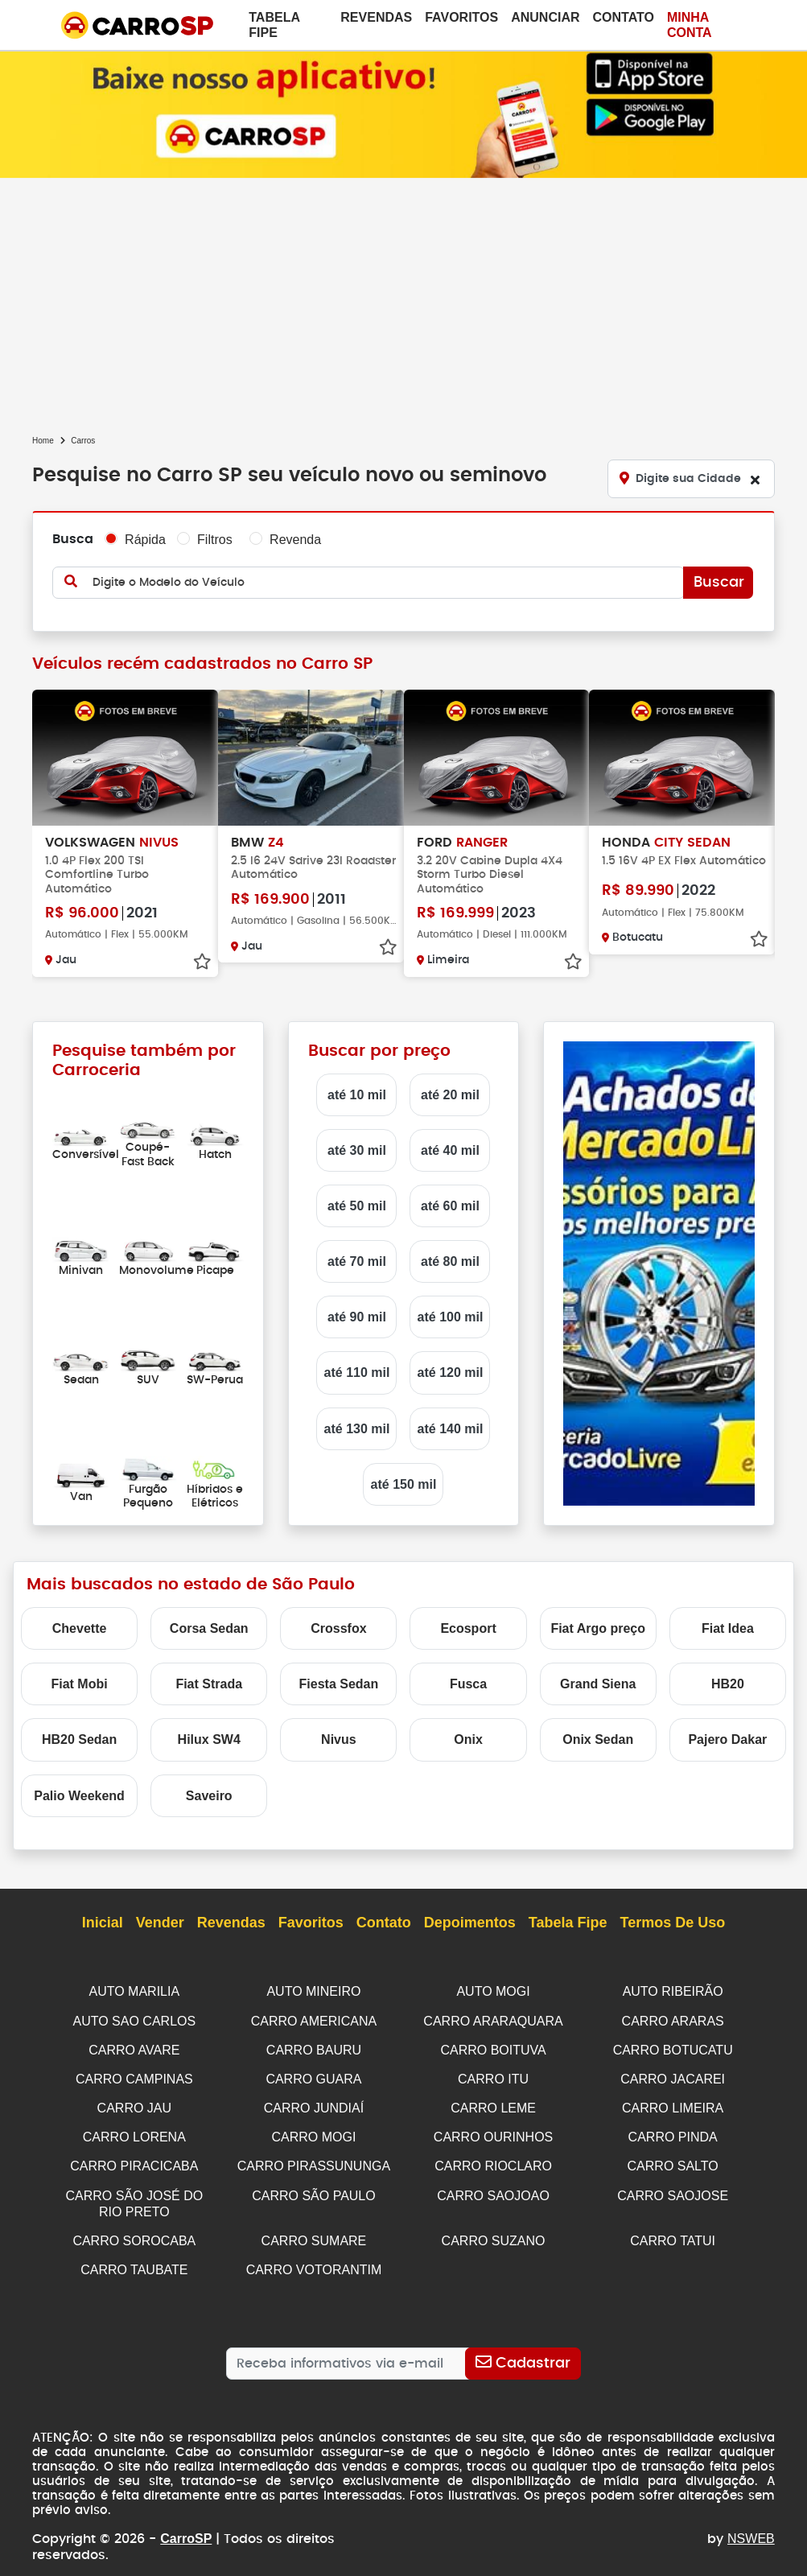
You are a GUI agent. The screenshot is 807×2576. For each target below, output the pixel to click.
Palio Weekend (79, 1794)
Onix (468, 1738)
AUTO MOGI (492, 1990)
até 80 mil (450, 1260)
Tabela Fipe (274, 24)
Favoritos (461, 17)
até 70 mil (356, 1260)
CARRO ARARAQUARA (492, 2019)
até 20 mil (450, 1093)
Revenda (295, 539)
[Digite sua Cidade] (691, 479)
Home (43, 440)
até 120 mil (451, 1372)
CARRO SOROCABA (134, 2232)
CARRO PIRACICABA (134, 2160)
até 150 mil (404, 1483)
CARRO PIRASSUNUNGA (313, 2160)
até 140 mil (451, 1427)
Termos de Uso (673, 1922)
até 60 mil (450, 1204)
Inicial (102, 1922)
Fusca (468, 1682)
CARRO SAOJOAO (493, 2188)
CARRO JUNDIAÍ (314, 2103)
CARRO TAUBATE (133, 2260)
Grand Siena (598, 1682)
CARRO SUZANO (494, 2232)
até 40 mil (450, 1149)
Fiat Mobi (79, 1682)
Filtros (215, 539)
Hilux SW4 (209, 1738)
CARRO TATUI (672, 2232)
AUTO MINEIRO (313, 1990)
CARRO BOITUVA (493, 2047)
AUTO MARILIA (134, 1990)
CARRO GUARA (313, 2075)
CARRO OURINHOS (493, 2131)
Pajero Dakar (727, 1738)
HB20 (727, 1682)
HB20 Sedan (79, 1738)
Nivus (338, 1738)
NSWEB (751, 2514)
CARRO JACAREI (672, 2075)
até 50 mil (356, 1204)
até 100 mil (451, 1315)
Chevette (79, 1627)
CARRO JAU (134, 2103)
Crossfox (338, 1627)
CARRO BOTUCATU (673, 2047)
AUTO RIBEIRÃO (673, 1990)
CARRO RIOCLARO (493, 2160)
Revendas (376, 17)
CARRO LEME (493, 2103)
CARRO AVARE (134, 2047)
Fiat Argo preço (597, 1627)
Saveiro (209, 1794)
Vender (160, 1922)
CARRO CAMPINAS (134, 2075)
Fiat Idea (728, 1627)
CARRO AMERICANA (314, 2019)
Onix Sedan (597, 1738)
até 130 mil (357, 1427)
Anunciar (545, 17)
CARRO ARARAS (673, 2019)
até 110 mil (357, 1372)
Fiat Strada (208, 1682)
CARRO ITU (493, 2075)
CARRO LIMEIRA (672, 2103)
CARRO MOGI (314, 2131)
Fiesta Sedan (339, 1682)
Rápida (145, 539)
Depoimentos (470, 1922)
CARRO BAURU (313, 2047)
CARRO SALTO (673, 2160)
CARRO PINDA (673, 2131)
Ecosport (468, 1627)
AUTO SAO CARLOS (134, 2019)
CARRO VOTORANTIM (314, 2260)
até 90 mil (356, 1315)
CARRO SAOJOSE (672, 2188)
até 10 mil (356, 1093)
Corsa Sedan (209, 1627)
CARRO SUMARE (314, 2232)
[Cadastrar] (523, 2354)
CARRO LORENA (134, 2131)
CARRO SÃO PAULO (314, 2188)
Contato (623, 17)
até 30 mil (356, 1149)
